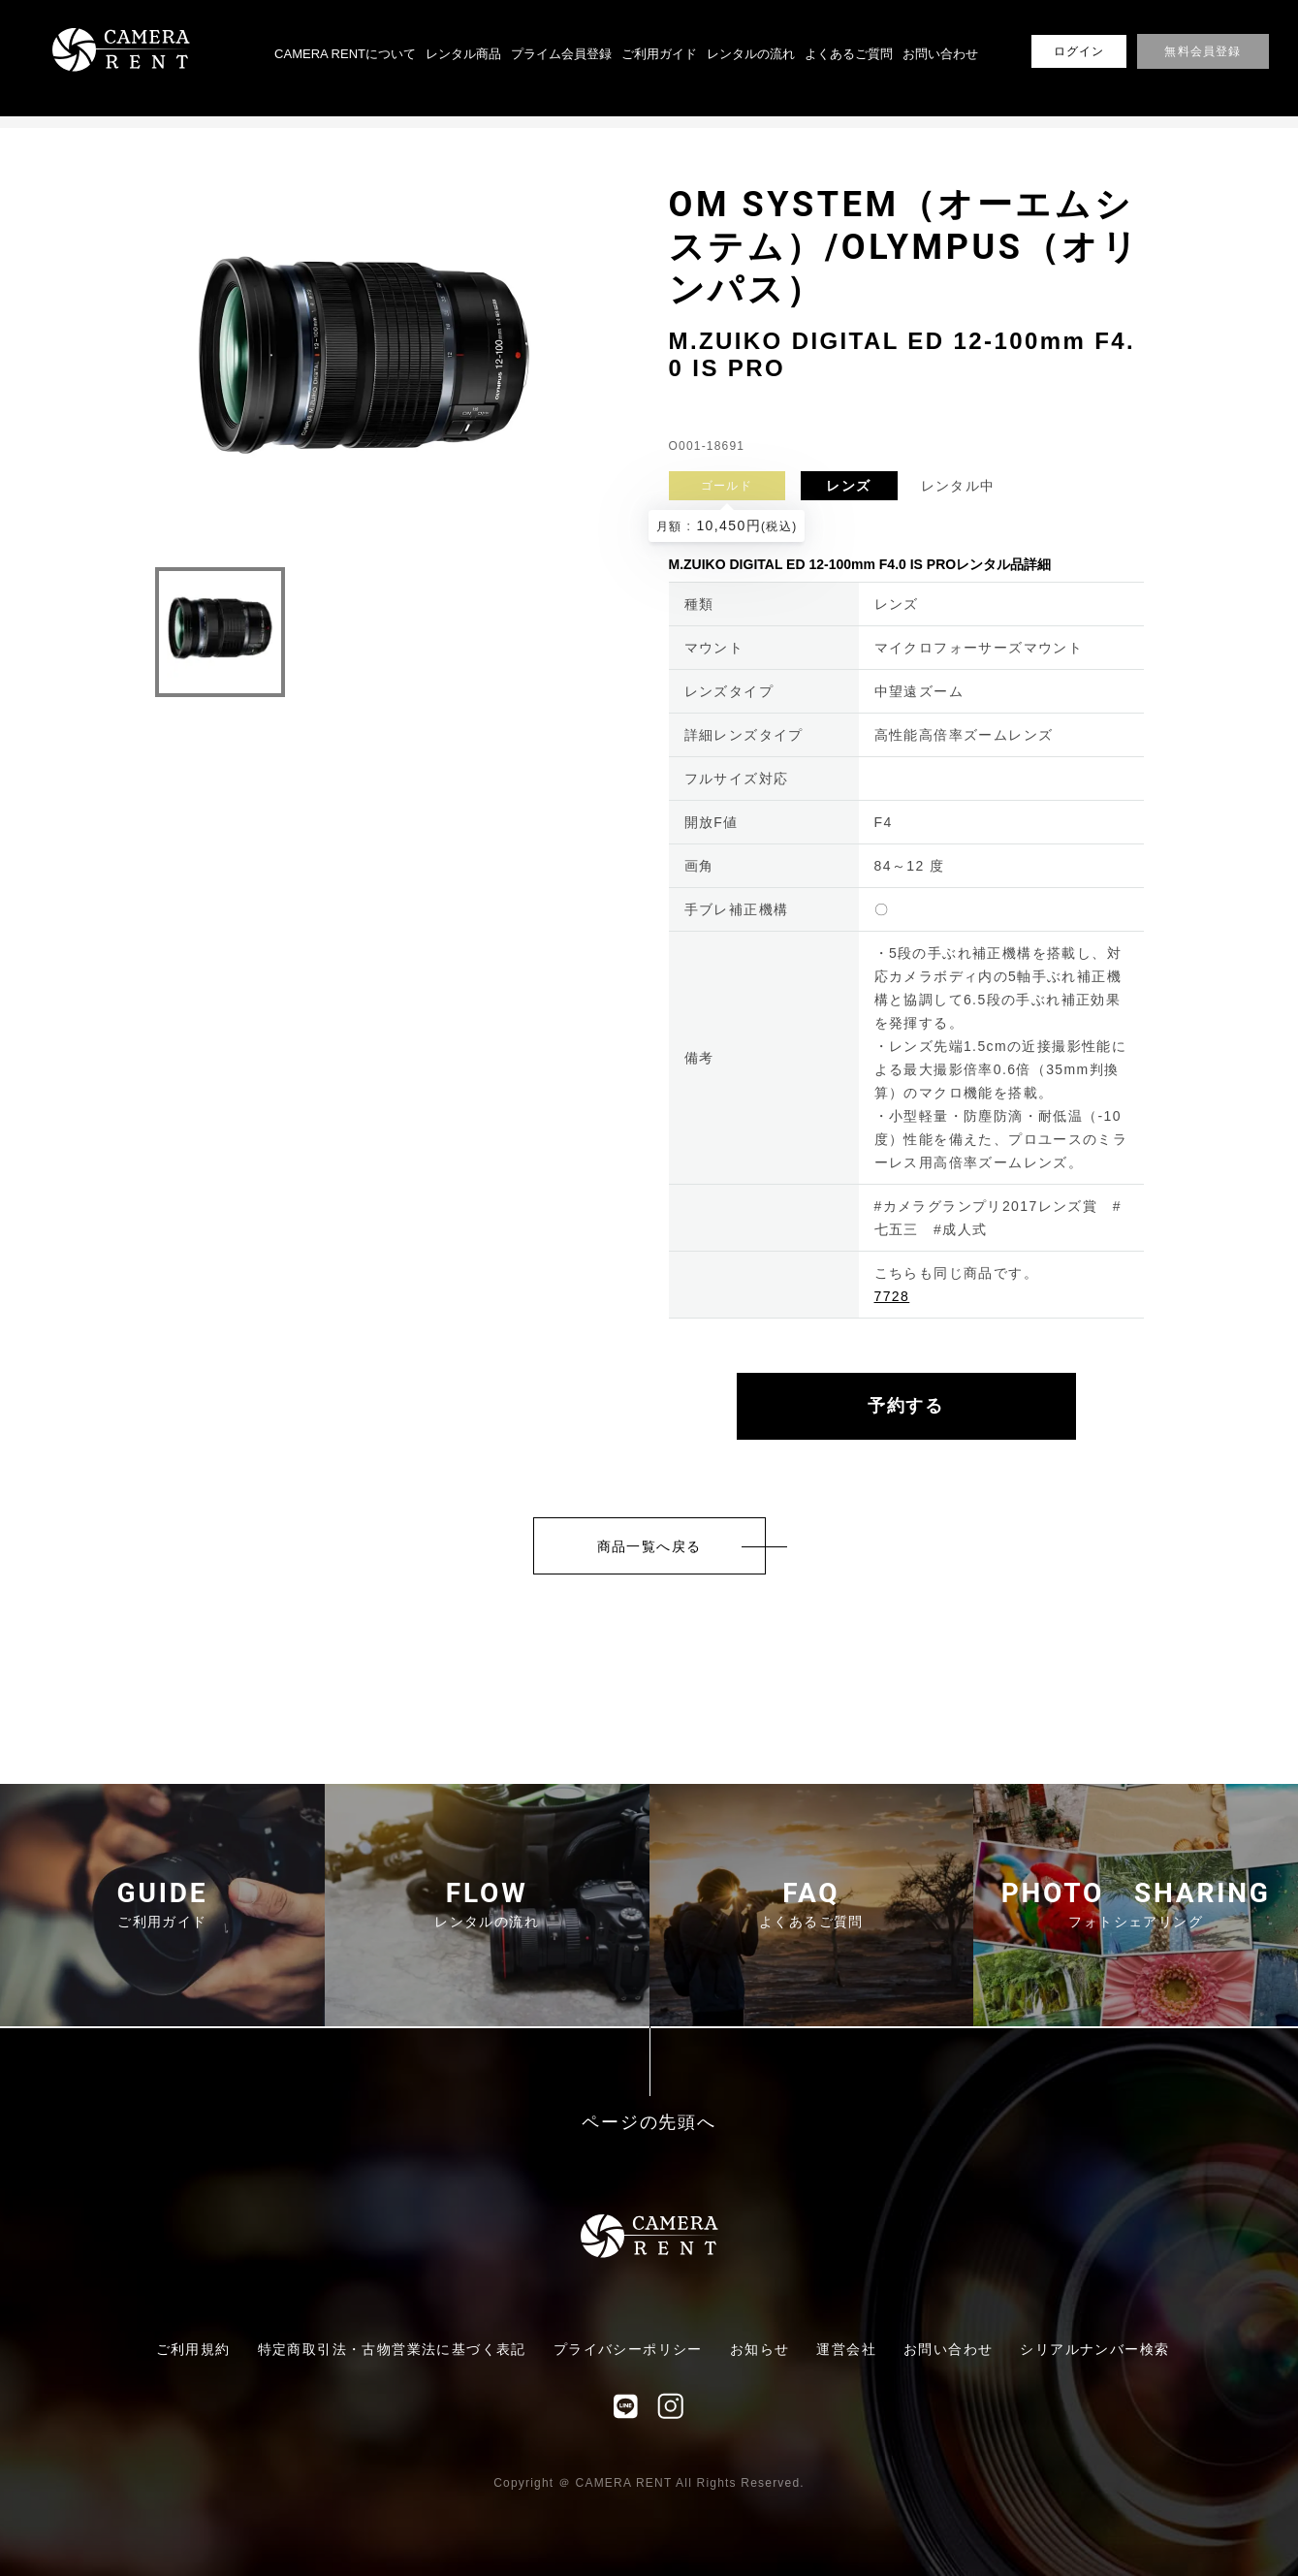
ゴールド (726, 486)
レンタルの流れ (751, 54)
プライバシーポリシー (628, 2349)
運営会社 (846, 2349)
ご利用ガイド (659, 54)
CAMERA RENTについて (345, 54)
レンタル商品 (463, 54)
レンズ (848, 485)
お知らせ (760, 2349)
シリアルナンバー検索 (1094, 2349)
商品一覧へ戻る (649, 1546)
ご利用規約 (193, 2349)
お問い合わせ (940, 54)
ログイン (1079, 51)
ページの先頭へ (649, 2122)
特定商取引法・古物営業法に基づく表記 (392, 2349)
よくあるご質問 (849, 54)
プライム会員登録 (561, 54)
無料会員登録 (1202, 51)
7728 (892, 1296)
